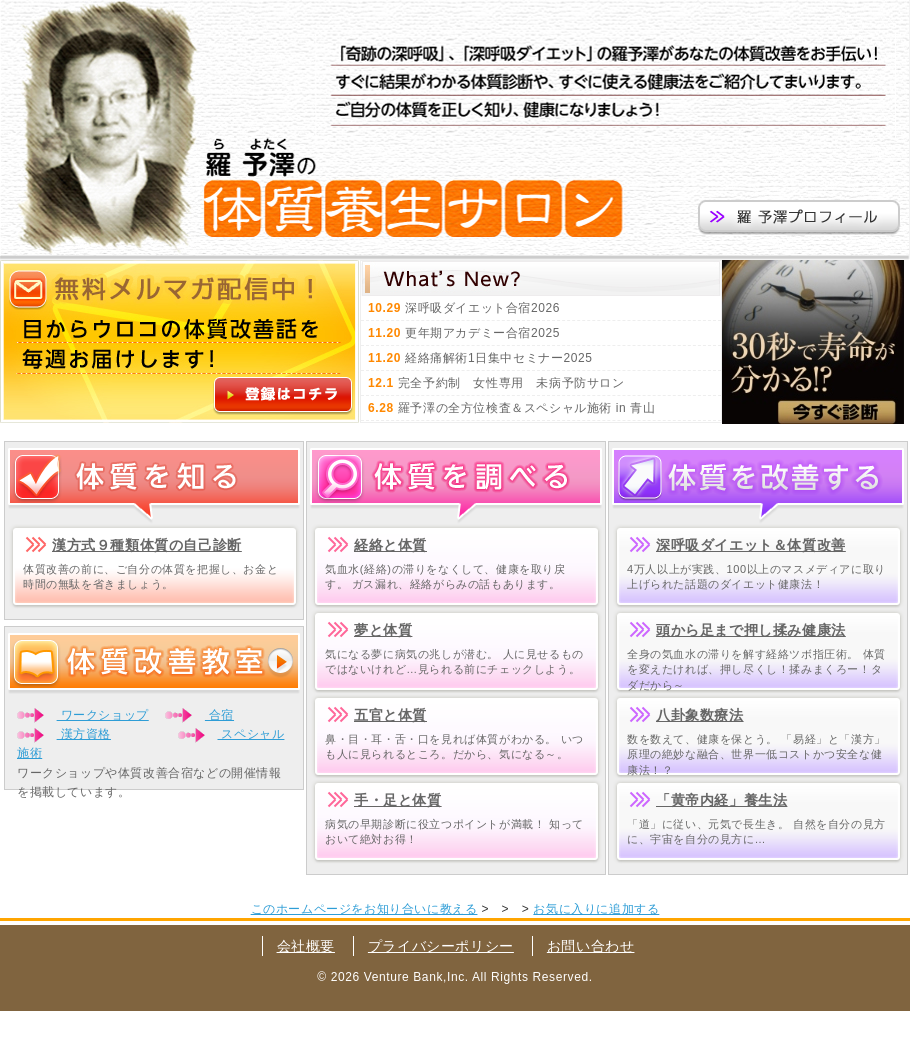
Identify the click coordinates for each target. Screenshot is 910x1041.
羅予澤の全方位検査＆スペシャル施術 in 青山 (527, 408)
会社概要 (306, 946)
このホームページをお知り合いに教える (364, 909)
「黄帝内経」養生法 (721, 800)
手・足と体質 (398, 800)
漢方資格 (84, 734)
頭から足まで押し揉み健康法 (751, 630)
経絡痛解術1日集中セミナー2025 (499, 358)
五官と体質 (390, 715)
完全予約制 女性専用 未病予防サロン (511, 383)
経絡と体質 (390, 545)
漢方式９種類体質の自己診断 (147, 545)
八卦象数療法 (700, 715)
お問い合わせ (591, 946)
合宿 (219, 715)
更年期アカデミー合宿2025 (482, 333)
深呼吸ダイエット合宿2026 (482, 308)
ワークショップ (103, 715)
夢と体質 (383, 630)
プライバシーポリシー (441, 946)
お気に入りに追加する (596, 909)
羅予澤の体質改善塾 (100, 130)
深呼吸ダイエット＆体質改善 (751, 545)
